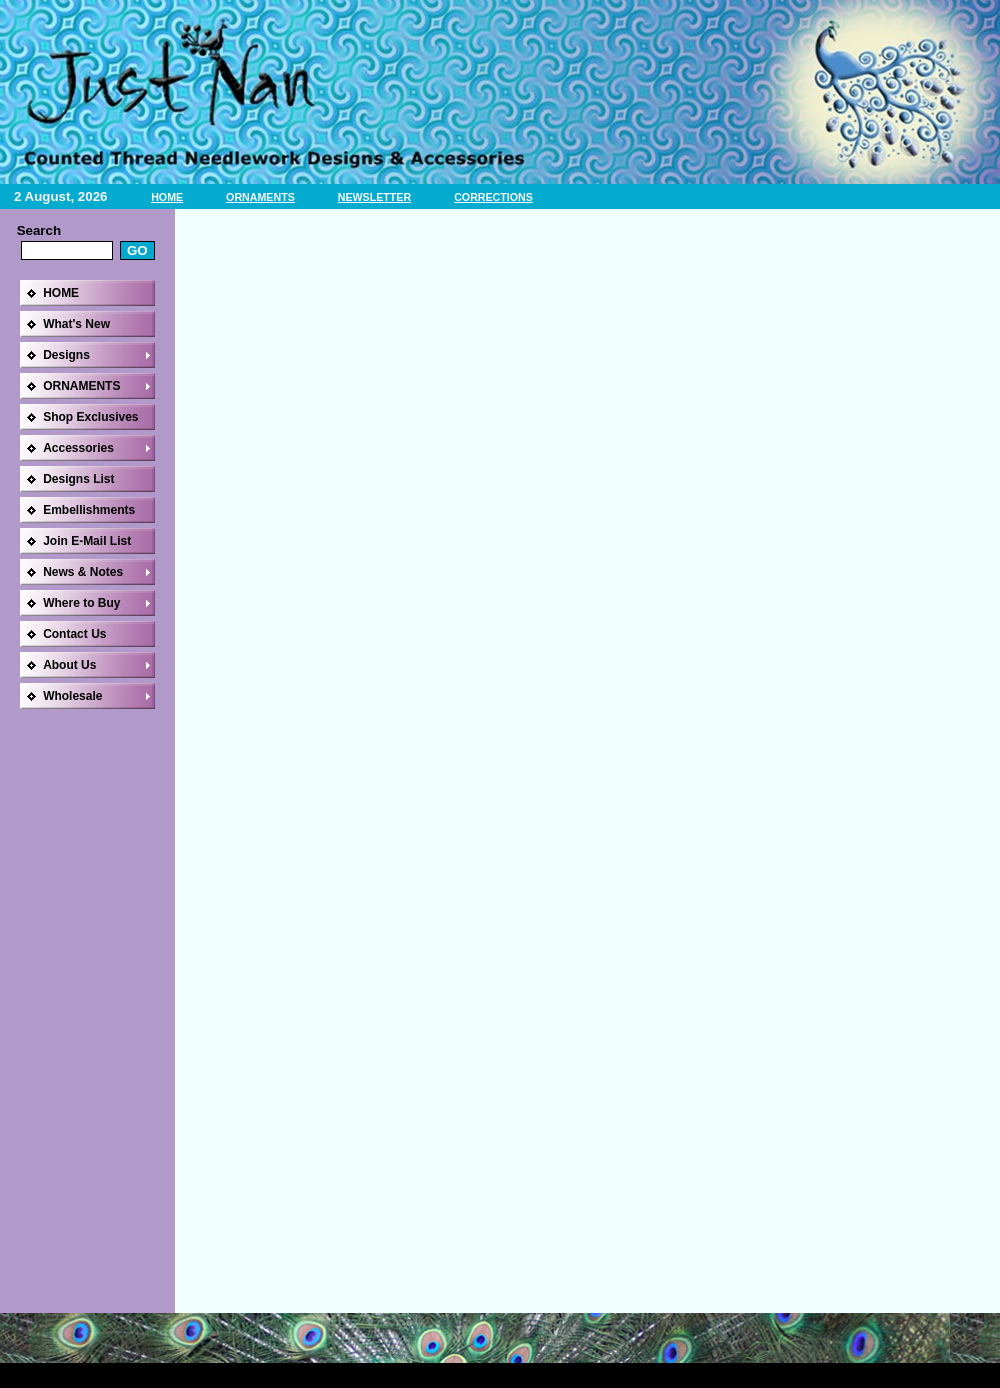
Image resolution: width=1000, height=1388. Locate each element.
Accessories (78, 448)
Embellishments (89, 510)
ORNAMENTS (260, 197)
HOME (167, 197)
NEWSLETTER (374, 197)
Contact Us (74, 634)
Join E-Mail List (87, 541)
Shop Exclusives (90, 417)
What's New (76, 324)
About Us (69, 665)
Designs (66, 355)
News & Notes (83, 572)
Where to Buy (81, 603)
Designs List (78, 479)
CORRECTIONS (493, 197)
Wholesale (72, 696)
